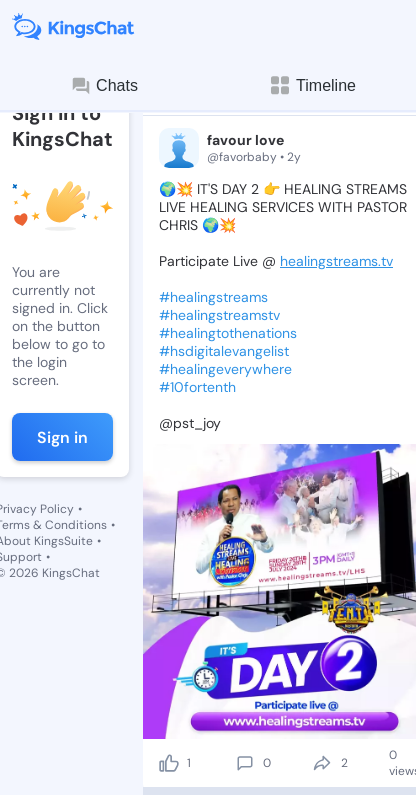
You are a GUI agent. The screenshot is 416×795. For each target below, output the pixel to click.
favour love (245, 140)
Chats (104, 86)
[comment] (245, 763)
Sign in (62, 437)
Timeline (312, 85)
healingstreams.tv (336, 261)
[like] (169, 763)
